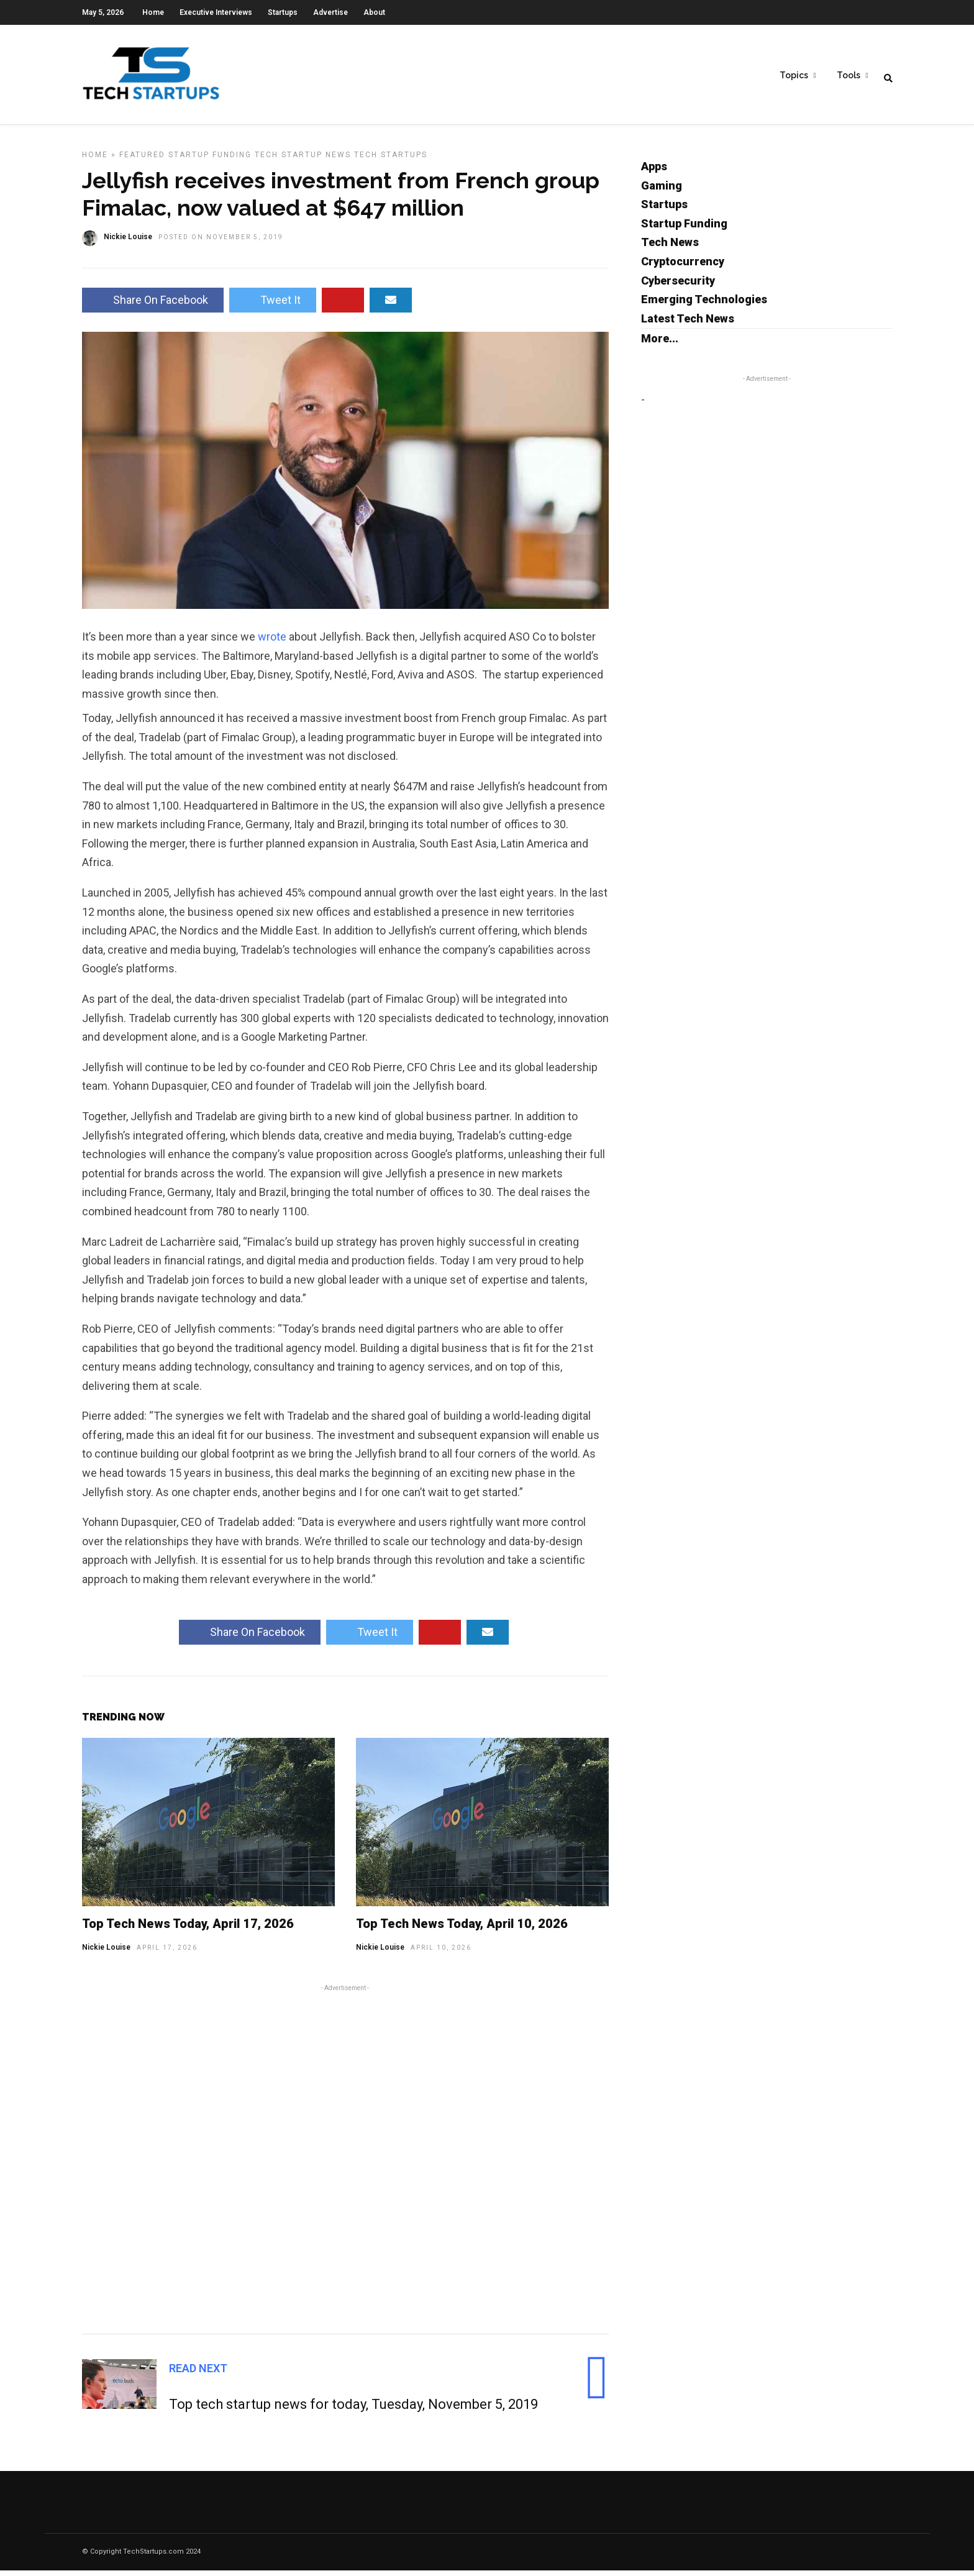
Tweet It (273, 305)
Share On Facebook (153, 305)
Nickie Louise (106, 1952)
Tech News (670, 247)
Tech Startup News (303, 160)
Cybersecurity (678, 286)
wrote (273, 642)
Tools (848, 75)
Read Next (198, 2373)
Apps (654, 171)
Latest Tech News (687, 324)
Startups (283, 12)
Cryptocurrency (682, 266)
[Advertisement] (345, 2163)
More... (659, 343)
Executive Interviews (216, 12)
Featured (142, 160)
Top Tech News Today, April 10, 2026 (462, 1929)
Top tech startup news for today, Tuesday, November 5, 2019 (353, 2410)
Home (153, 12)
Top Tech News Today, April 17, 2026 (188, 1929)
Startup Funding (210, 160)
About (374, 12)
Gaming (661, 191)
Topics (794, 75)
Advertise (330, 12)
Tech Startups (390, 160)
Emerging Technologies (704, 304)
